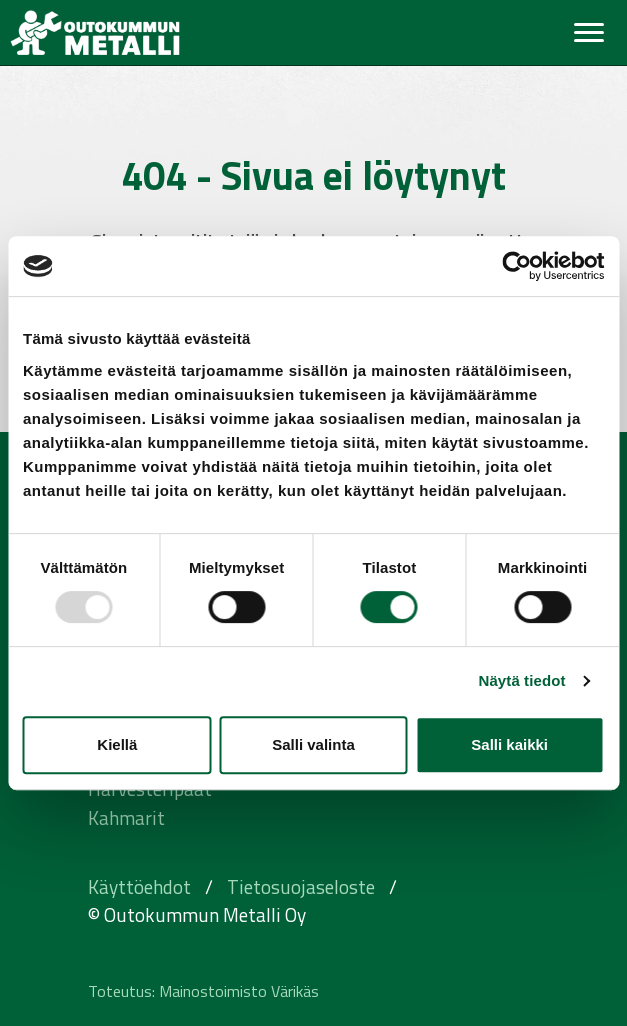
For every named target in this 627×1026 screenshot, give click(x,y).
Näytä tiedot (522, 680)
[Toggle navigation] (589, 32)
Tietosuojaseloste (301, 886)
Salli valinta (313, 744)
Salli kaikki (509, 744)
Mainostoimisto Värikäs (239, 991)
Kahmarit (126, 817)
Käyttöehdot (139, 886)
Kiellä (117, 744)
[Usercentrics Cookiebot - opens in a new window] (516, 266)
